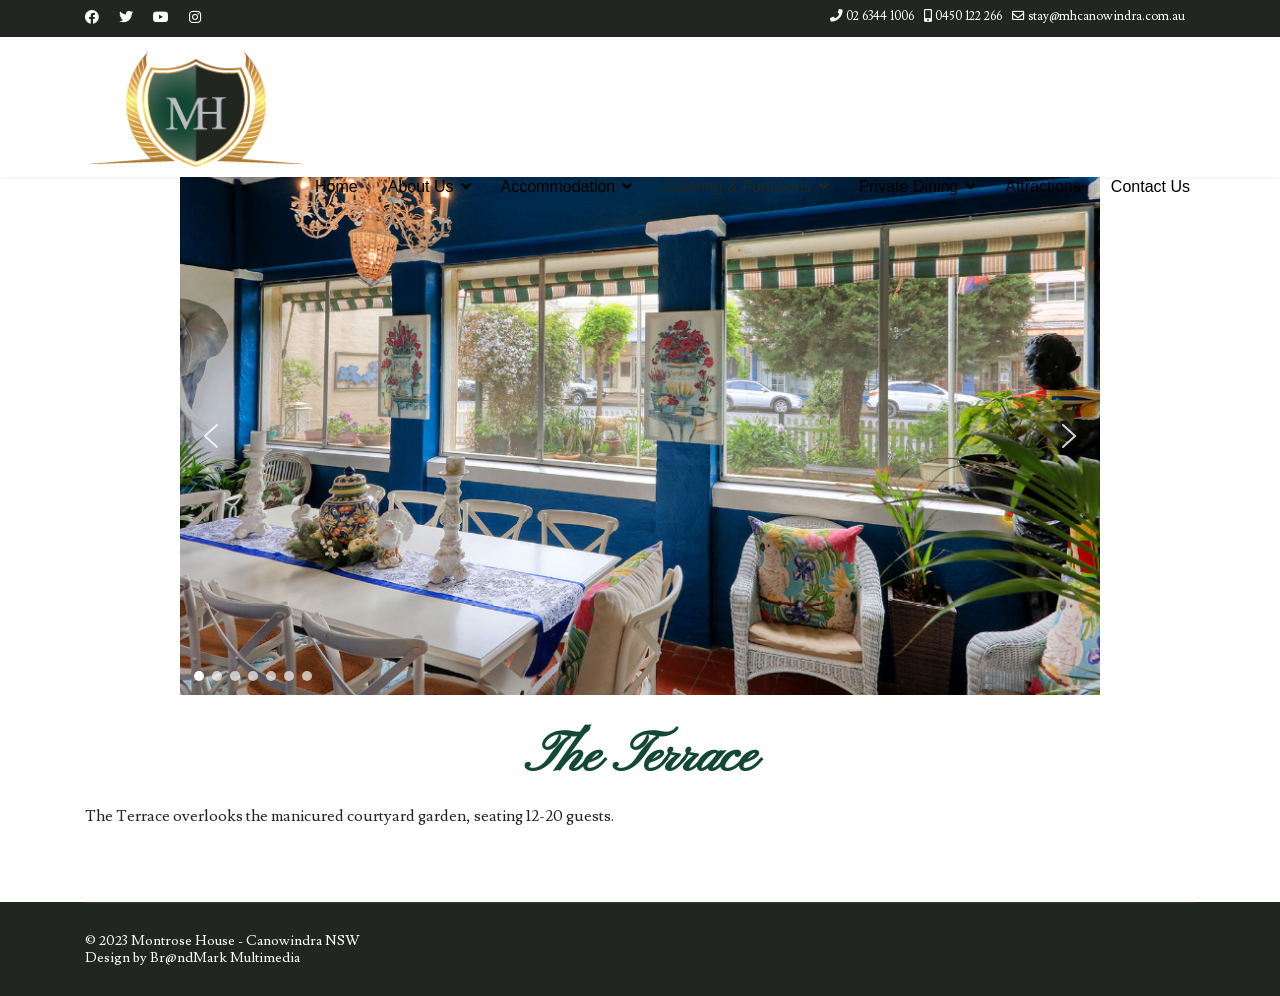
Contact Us (1150, 186)
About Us (421, 186)
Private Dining (909, 186)
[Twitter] (126, 18)
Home (336, 186)
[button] (211, 436)
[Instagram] (195, 18)
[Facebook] (92, 18)
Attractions (1043, 186)
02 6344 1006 (880, 16)
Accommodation (558, 186)
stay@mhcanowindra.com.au (1106, 16)
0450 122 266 (968, 16)
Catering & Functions (736, 186)
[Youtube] (161, 18)
